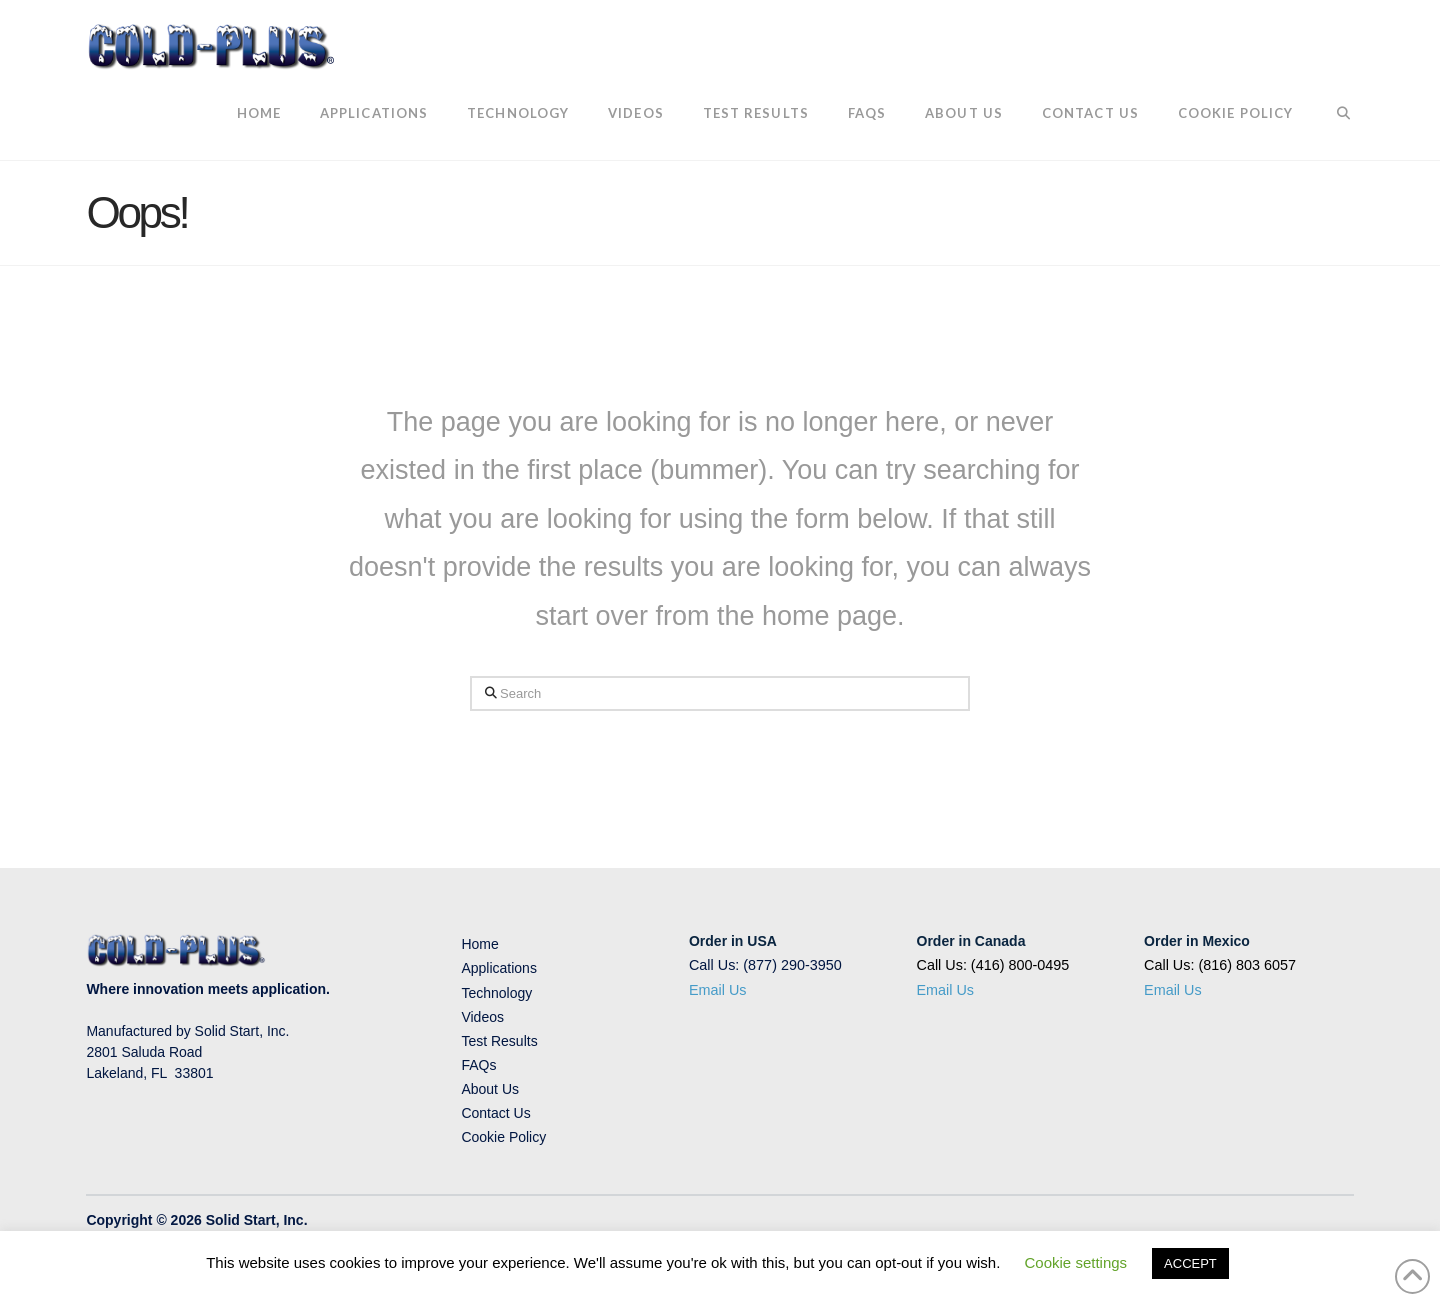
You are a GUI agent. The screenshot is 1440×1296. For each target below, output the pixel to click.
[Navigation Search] (1332, 115)
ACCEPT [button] (1190, 1263)
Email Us (718, 990)
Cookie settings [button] (1076, 1262)
